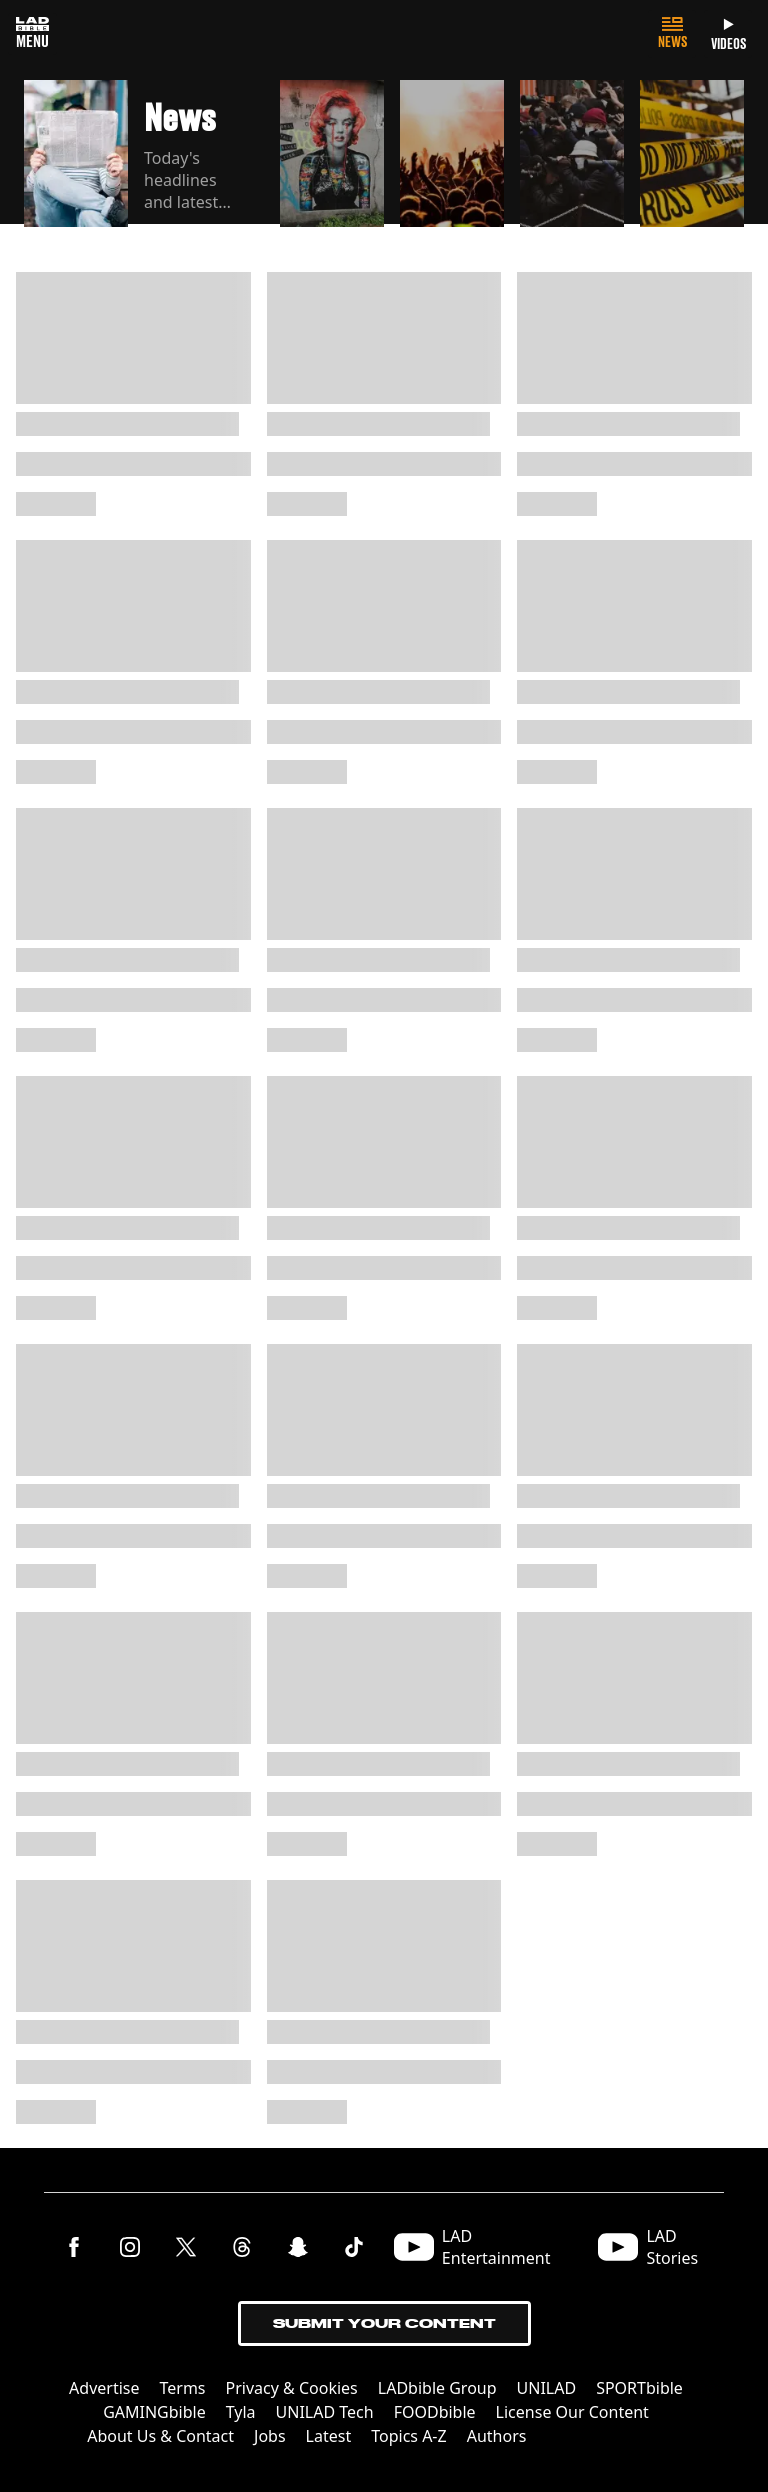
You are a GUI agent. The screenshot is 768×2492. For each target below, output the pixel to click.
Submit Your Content (384, 2323)
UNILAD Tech (325, 2412)
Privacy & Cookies (292, 2388)
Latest (329, 2436)
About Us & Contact (160, 2436)
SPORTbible (639, 2388)
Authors (497, 2436)
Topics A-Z (408, 2436)
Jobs (270, 2436)
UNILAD (547, 2388)
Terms (183, 2388)
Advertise (104, 2388)
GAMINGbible (154, 2412)
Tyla (241, 2412)
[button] (144, 154)
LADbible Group (437, 2388)
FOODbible (435, 2412)
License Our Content (572, 2412)
